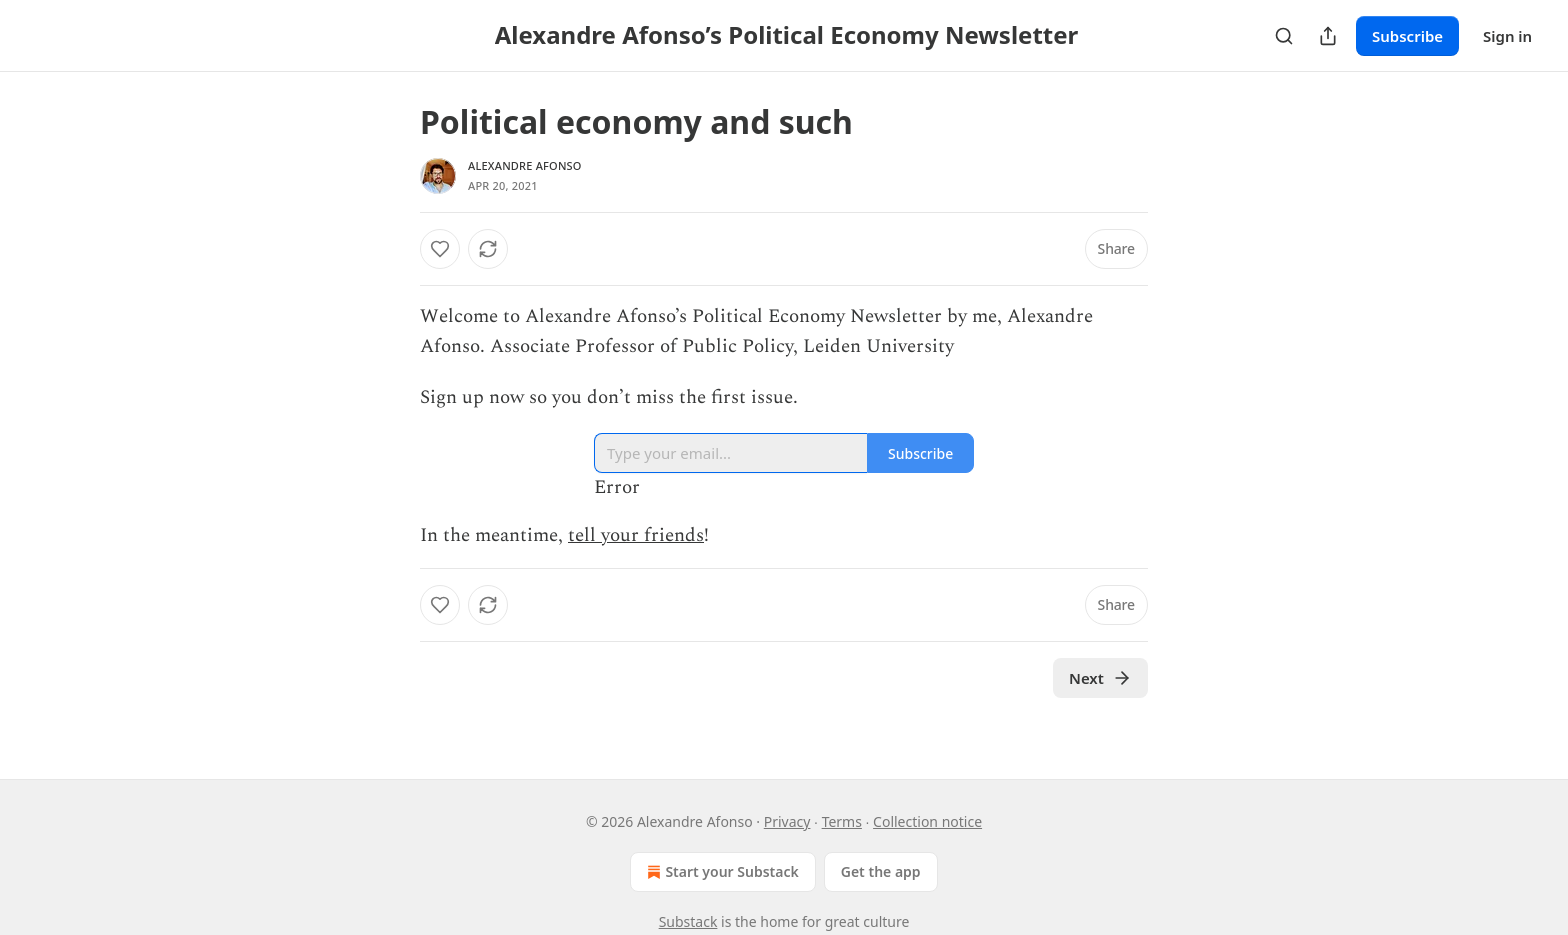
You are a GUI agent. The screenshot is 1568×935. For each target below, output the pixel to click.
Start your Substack (720, 872)
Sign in (1507, 36)
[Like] (440, 249)
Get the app (881, 871)
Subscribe (1407, 36)
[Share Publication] (1328, 36)
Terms (842, 821)
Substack (688, 921)
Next (1100, 678)
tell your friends (636, 535)
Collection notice (927, 821)
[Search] (1284, 36)
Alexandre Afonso (525, 165)
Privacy (787, 821)
